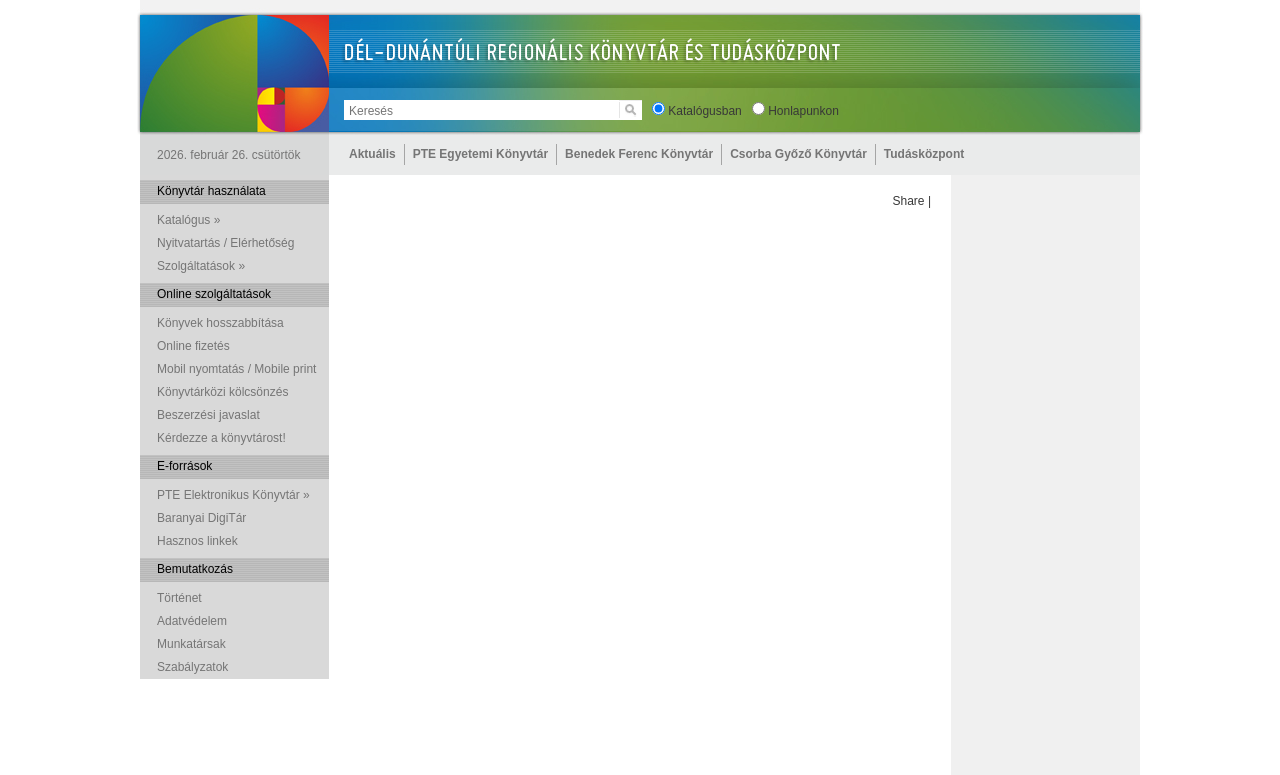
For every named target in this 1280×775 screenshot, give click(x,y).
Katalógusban (704, 111)
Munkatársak (191, 644)
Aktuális (372, 154)
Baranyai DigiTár (201, 518)
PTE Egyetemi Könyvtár (480, 154)
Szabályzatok (192, 667)
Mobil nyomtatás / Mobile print (236, 369)
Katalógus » (188, 220)
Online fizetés (193, 346)
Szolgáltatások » (201, 266)
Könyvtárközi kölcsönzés (222, 392)
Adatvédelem (192, 621)
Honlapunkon (803, 111)
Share (909, 201)
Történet (179, 598)
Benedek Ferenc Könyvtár (639, 154)
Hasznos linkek (197, 541)
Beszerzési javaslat (208, 415)
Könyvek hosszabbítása (220, 323)
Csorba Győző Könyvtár (798, 154)
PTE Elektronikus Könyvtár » (233, 495)
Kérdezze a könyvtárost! (221, 438)
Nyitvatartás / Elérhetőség (225, 243)
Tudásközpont (924, 154)
